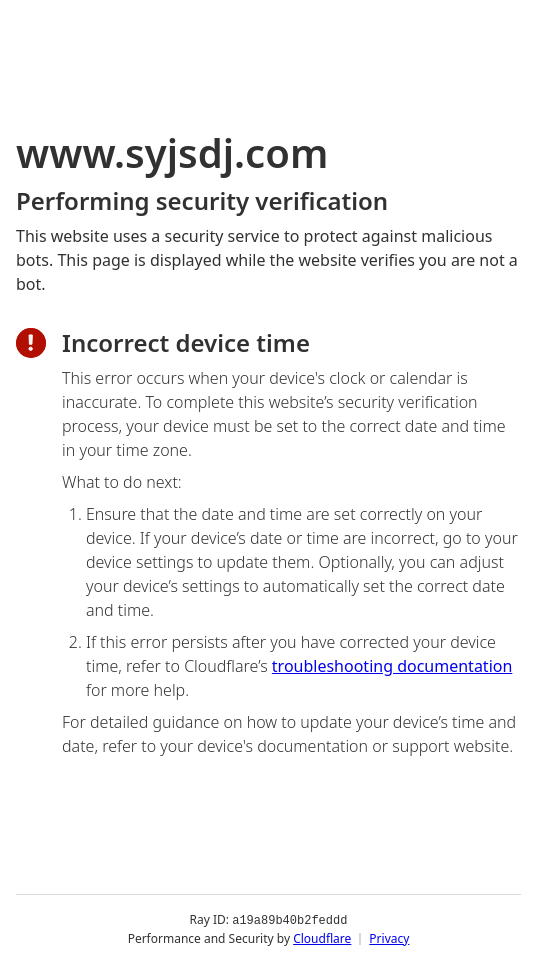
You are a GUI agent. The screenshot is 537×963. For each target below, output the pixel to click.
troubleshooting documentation (392, 666)
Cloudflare (322, 937)
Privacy (389, 937)
